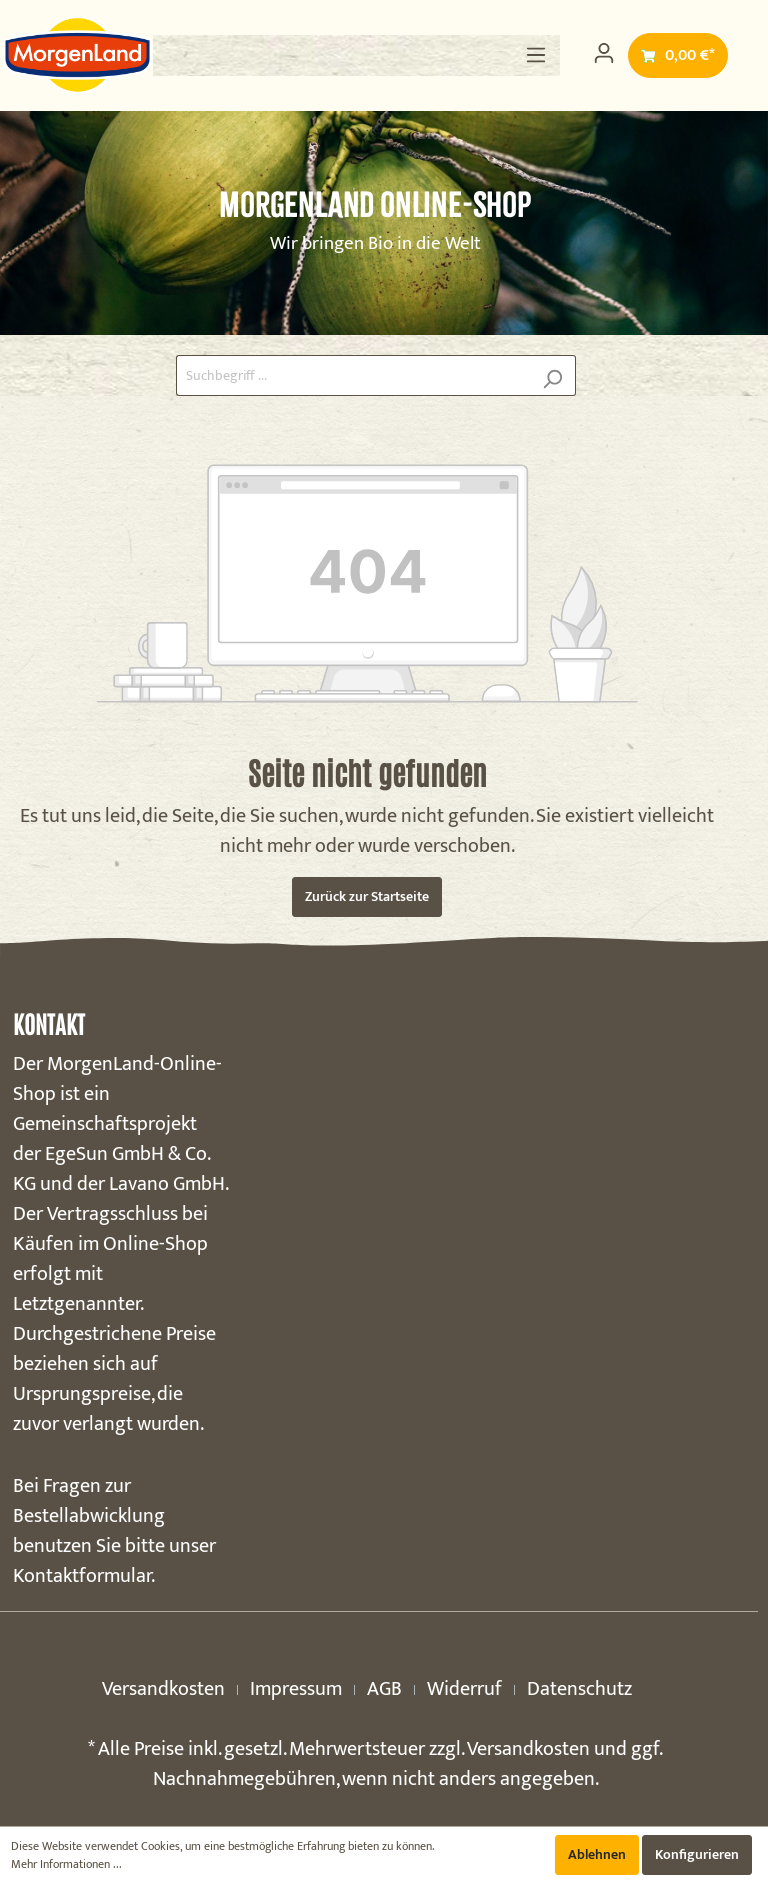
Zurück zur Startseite (367, 896)
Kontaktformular (82, 1576)
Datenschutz (579, 1689)
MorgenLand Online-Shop (375, 204)
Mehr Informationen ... (66, 1864)
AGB (384, 1689)
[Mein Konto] (604, 53)
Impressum (296, 1689)
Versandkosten (163, 1689)
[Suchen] (552, 375)
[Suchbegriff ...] (353, 375)
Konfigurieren (697, 1854)
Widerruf (464, 1689)
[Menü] (536, 55)
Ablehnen (597, 1854)
